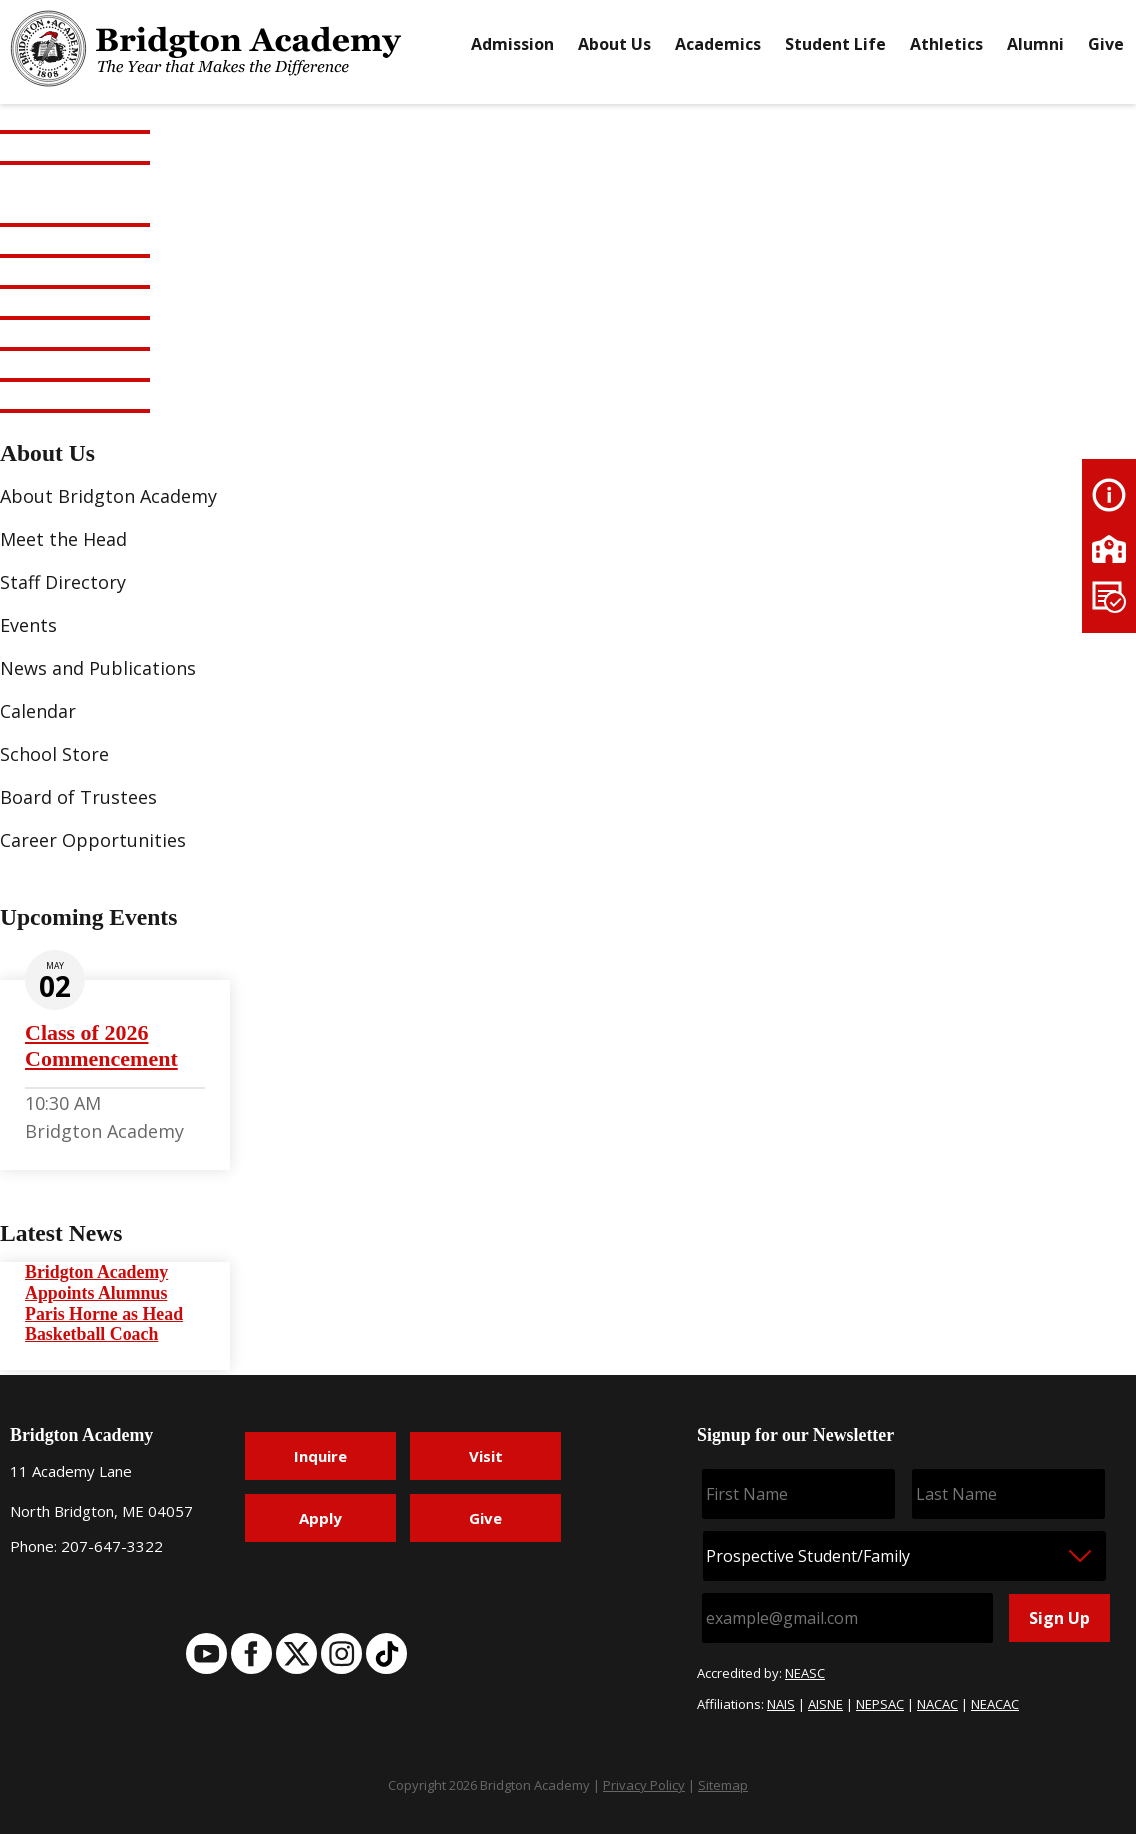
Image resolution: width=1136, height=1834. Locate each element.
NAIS (781, 1704)
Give (1106, 44)
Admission (512, 44)
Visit (486, 1456)
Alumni (1035, 44)
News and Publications (98, 668)
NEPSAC (880, 1704)
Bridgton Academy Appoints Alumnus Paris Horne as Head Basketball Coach (104, 1303)
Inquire (320, 1456)
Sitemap (723, 1785)
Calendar (38, 711)
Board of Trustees (78, 797)
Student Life (835, 44)
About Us (614, 44)
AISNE (825, 1704)
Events (28, 625)
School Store (54, 754)
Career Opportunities (93, 840)
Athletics (946, 44)
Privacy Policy (644, 1785)
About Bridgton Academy (108, 496)
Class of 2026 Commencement (101, 1045)
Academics (718, 44)
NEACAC (995, 1704)
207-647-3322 (112, 1546)
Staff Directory (63, 582)
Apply (320, 1518)
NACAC (937, 1704)
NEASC (805, 1673)
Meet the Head (63, 539)
